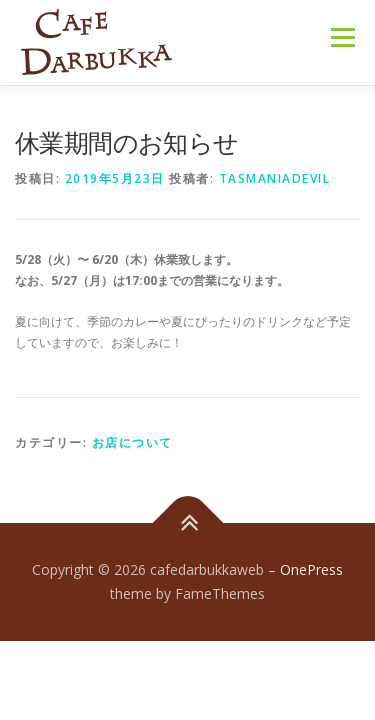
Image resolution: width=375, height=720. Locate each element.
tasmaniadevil (275, 178)
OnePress (311, 569)
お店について (132, 442)
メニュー (342, 37)
